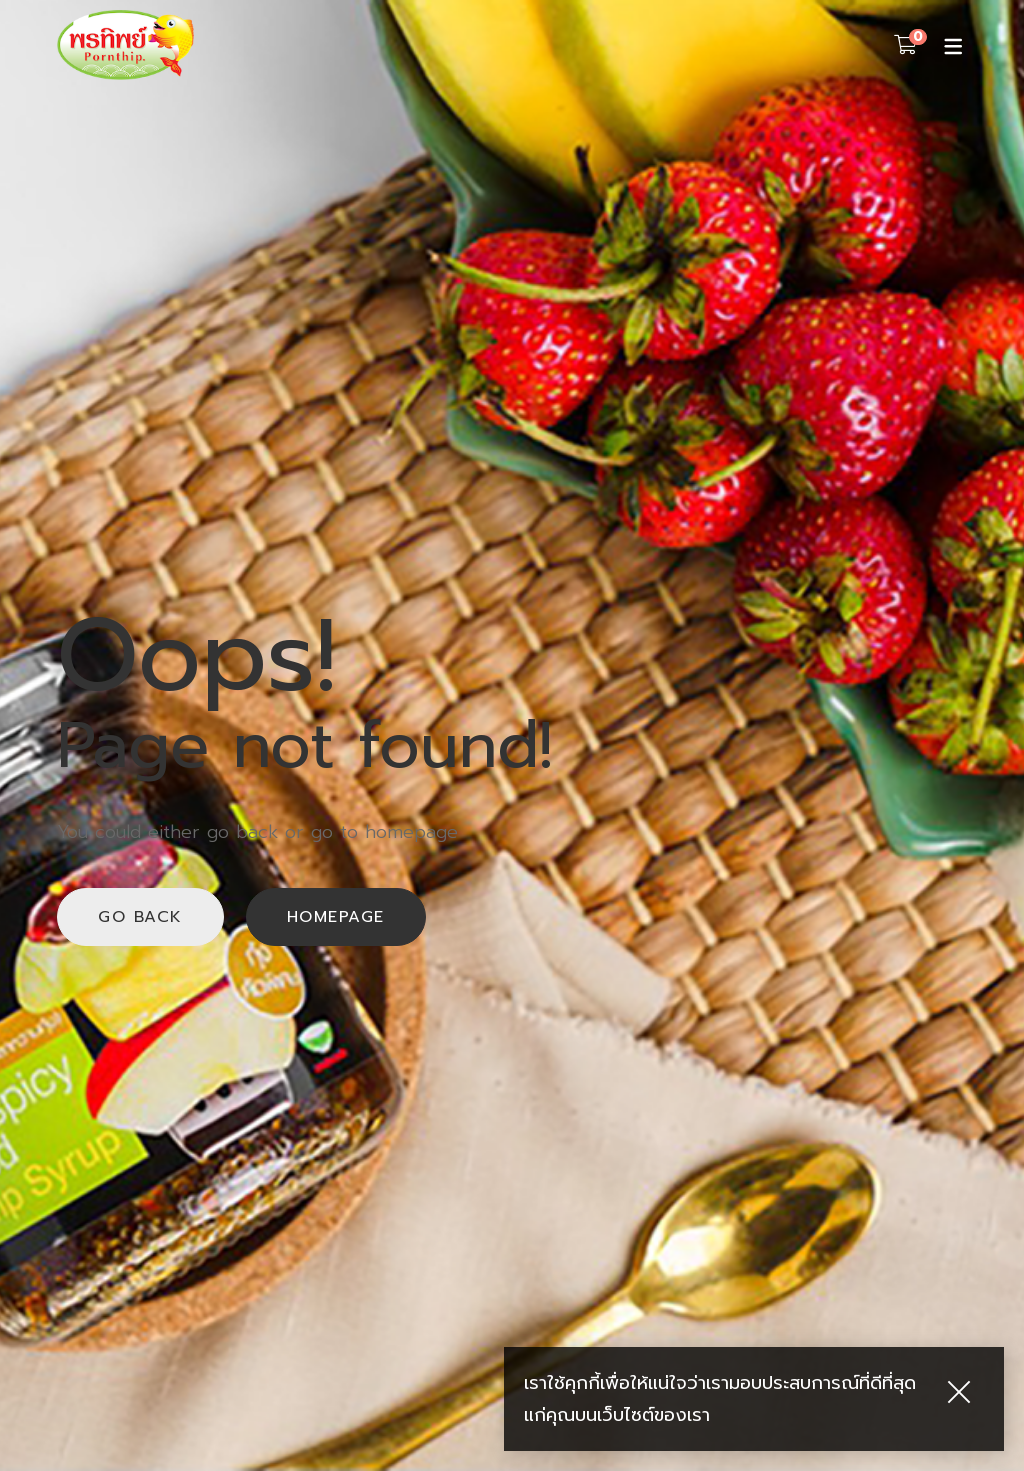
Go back (140, 917)
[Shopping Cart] (905, 45)
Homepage (336, 917)
